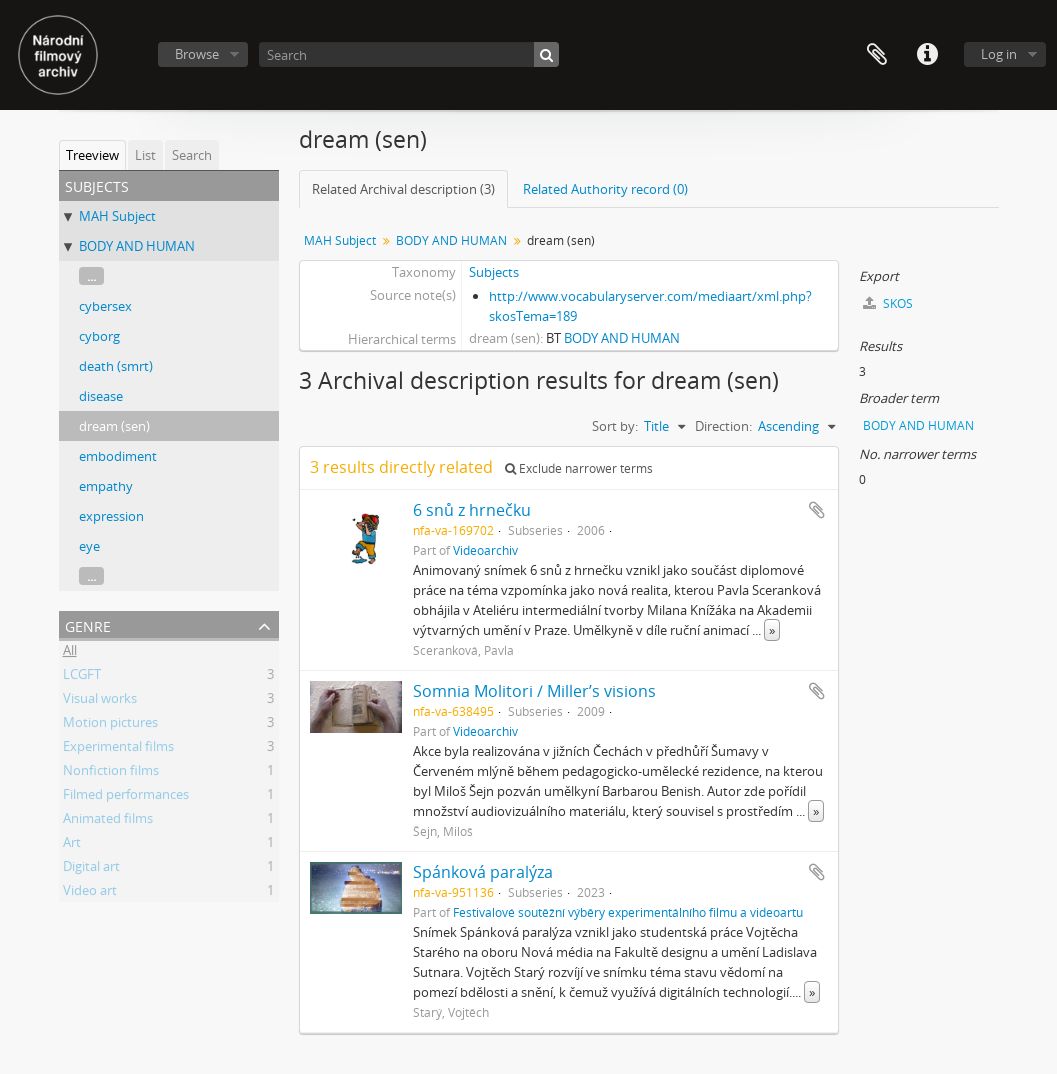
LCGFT (82, 677)
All (70, 653)
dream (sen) (114, 426)
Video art (90, 893)
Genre (88, 624)
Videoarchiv (485, 550)
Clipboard (877, 55)
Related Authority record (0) (605, 189)
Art (72, 845)
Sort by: (615, 426)
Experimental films (118, 749)
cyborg (99, 336)
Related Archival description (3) (403, 189)
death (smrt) (116, 366)
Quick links (927, 55)
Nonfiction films (111, 773)
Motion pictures (110, 725)
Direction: (723, 426)
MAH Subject (117, 216)
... (91, 276)
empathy (106, 486)
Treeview (92, 155)
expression (111, 516)
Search (192, 155)
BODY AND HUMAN (137, 246)
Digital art (91, 869)
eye (89, 546)
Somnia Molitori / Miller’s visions (534, 691)
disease (101, 396)
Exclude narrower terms (579, 468)
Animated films (108, 821)
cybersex (105, 306)
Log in (999, 54)
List (145, 155)
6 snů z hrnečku (472, 510)
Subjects (494, 272)
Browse (197, 54)
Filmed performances (126, 797)
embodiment (118, 456)
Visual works (100, 701)
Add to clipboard (817, 510)
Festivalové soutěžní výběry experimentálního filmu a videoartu (628, 912)
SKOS (888, 303)
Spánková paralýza (483, 872)
